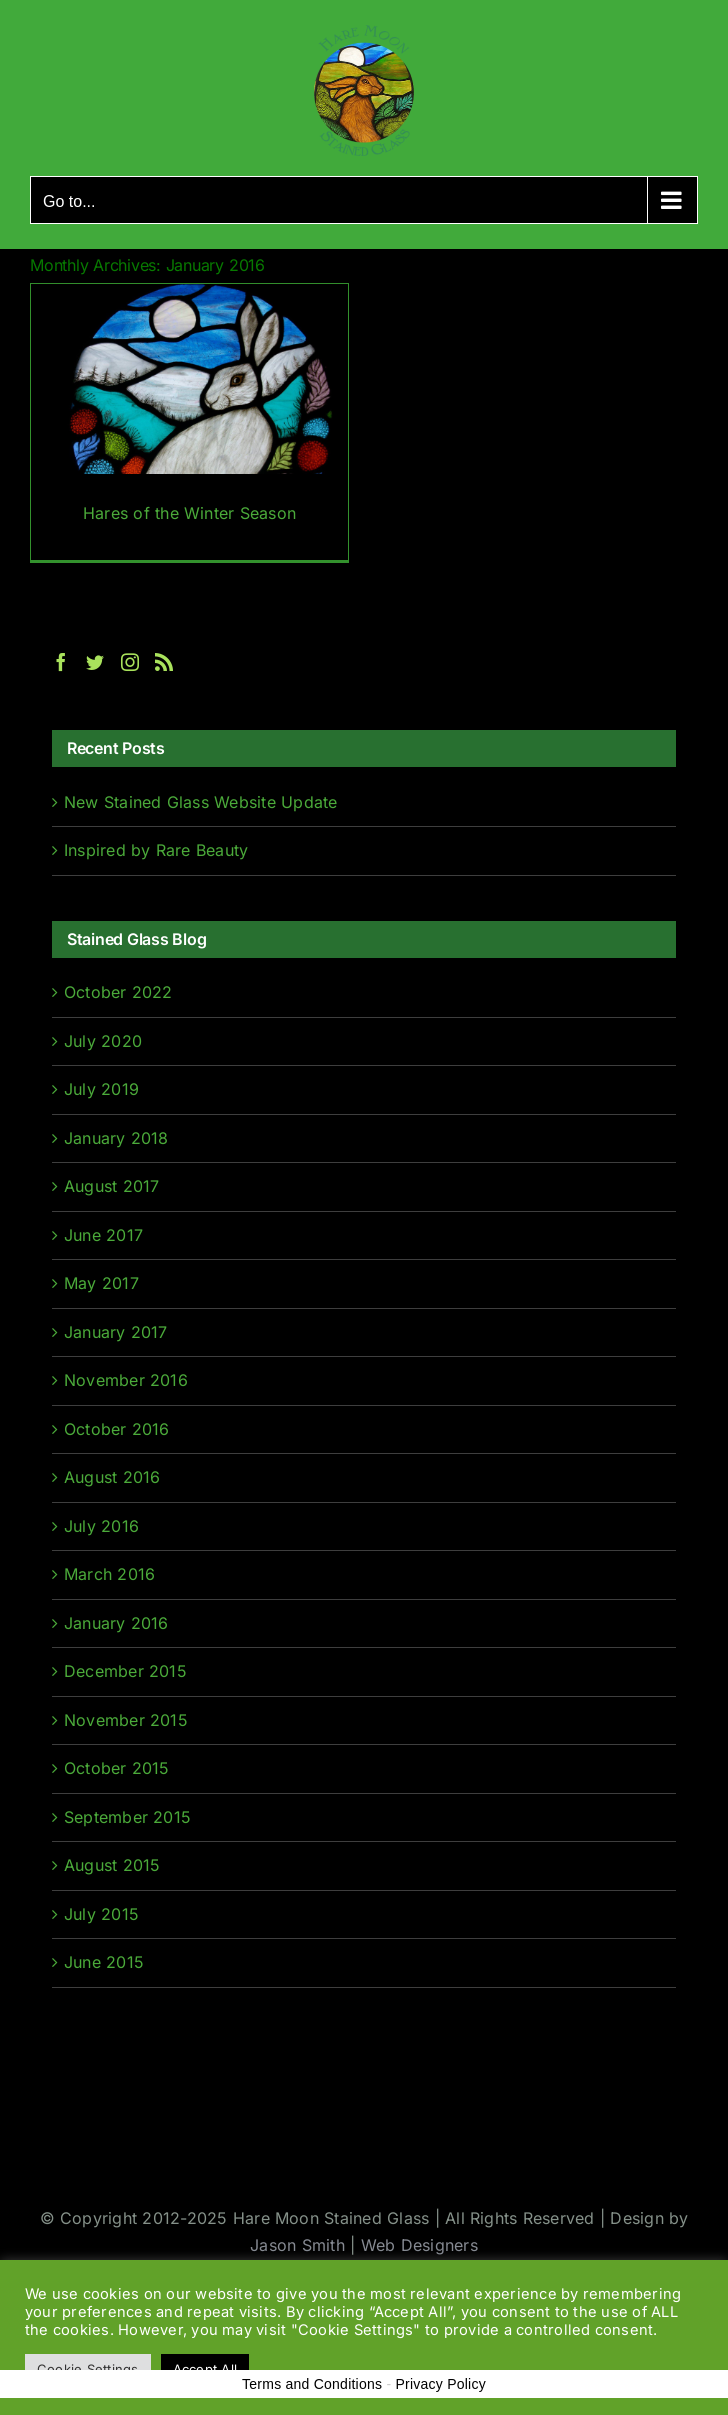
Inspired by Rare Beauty (156, 850)
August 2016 (112, 1477)
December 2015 (125, 1671)
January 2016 (116, 1623)
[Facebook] (61, 662)
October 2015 (117, 1768)
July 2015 (101, 1914)
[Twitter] (95, 662)
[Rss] (164, 662)
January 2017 (116, 1332)
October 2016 (117, 1429)
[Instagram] (130, 662)
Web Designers (419, 2245)
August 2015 (112, 1865)
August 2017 (112, 1186)
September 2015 (127, 1817)
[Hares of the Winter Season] (189, 422)
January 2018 (116, 1138)
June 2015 (104, 1962)
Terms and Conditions (312, 2384)
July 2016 (101, 1526)
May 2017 (101, 1283)
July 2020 (103, 1041)
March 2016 (109, 1574)
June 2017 (103, 1235)
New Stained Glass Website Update (201, 802)
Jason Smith (297, 2245)
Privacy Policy (440, 2384)
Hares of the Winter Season (189, 513)
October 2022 (118, 992)
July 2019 (101, 1089)
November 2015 (126, 1720)
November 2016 (126, 1380)
